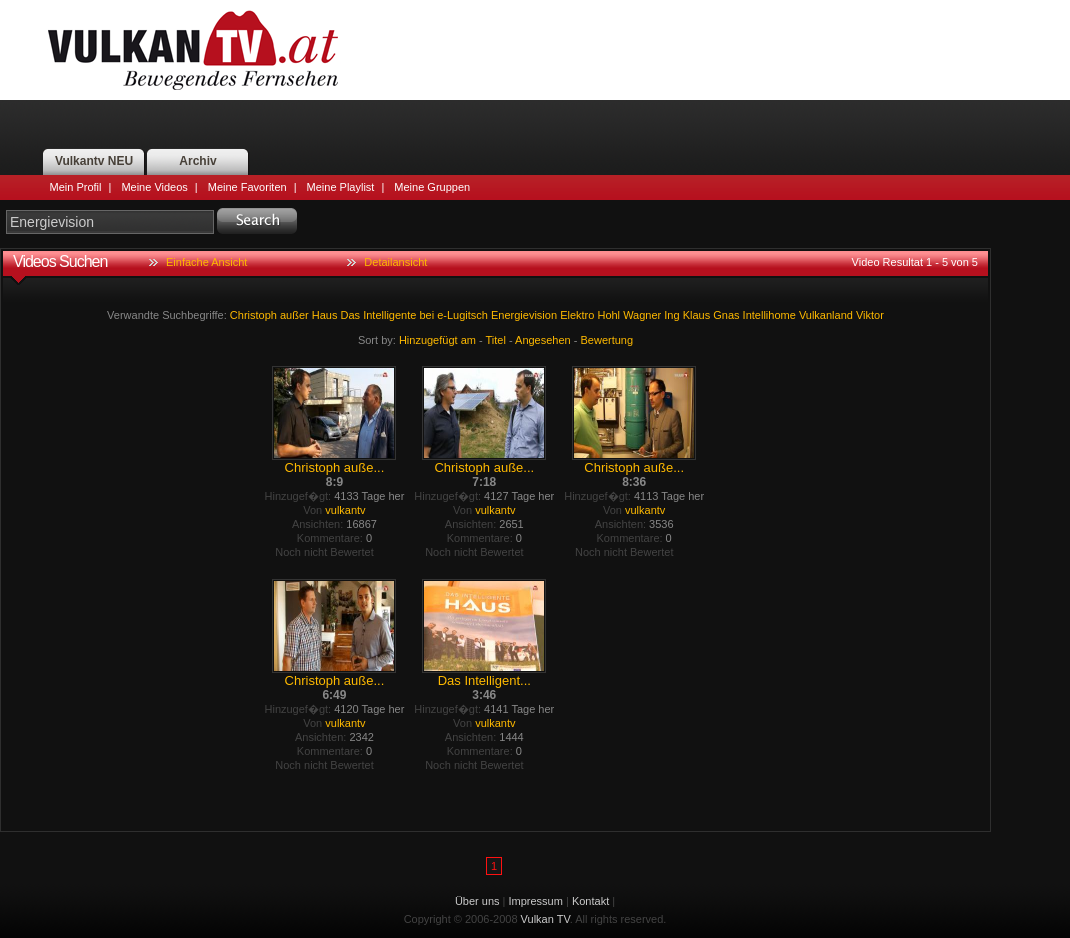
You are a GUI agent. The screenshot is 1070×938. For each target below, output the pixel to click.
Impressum (536, 901)
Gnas (726, 315)
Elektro (577, 315)
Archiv (197, 161)
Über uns (477, 901)
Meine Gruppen (432, 187)
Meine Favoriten (247, 187)
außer (294, 315)
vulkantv (345, 510)
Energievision (524, 315)
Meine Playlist (341, 187)
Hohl (608, 315)
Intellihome (769, 315)
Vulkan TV (193, 50)
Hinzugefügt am (437, 340)
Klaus (697, 315)
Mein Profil (76, 187)
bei (426, 315)
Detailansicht (395, 262)
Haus (325, 315)
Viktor (870, 315)
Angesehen (543, 340)
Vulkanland (826, 315)
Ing (671, 315)
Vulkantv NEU (94, 161)
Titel (496, 340)
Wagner (642, 315)
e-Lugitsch (462, 315)
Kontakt (590, 901)
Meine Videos (154, 187)
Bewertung (607, 340)
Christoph (253, 315)
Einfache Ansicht (206, 262)
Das (351, 315)
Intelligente (389, 315)
